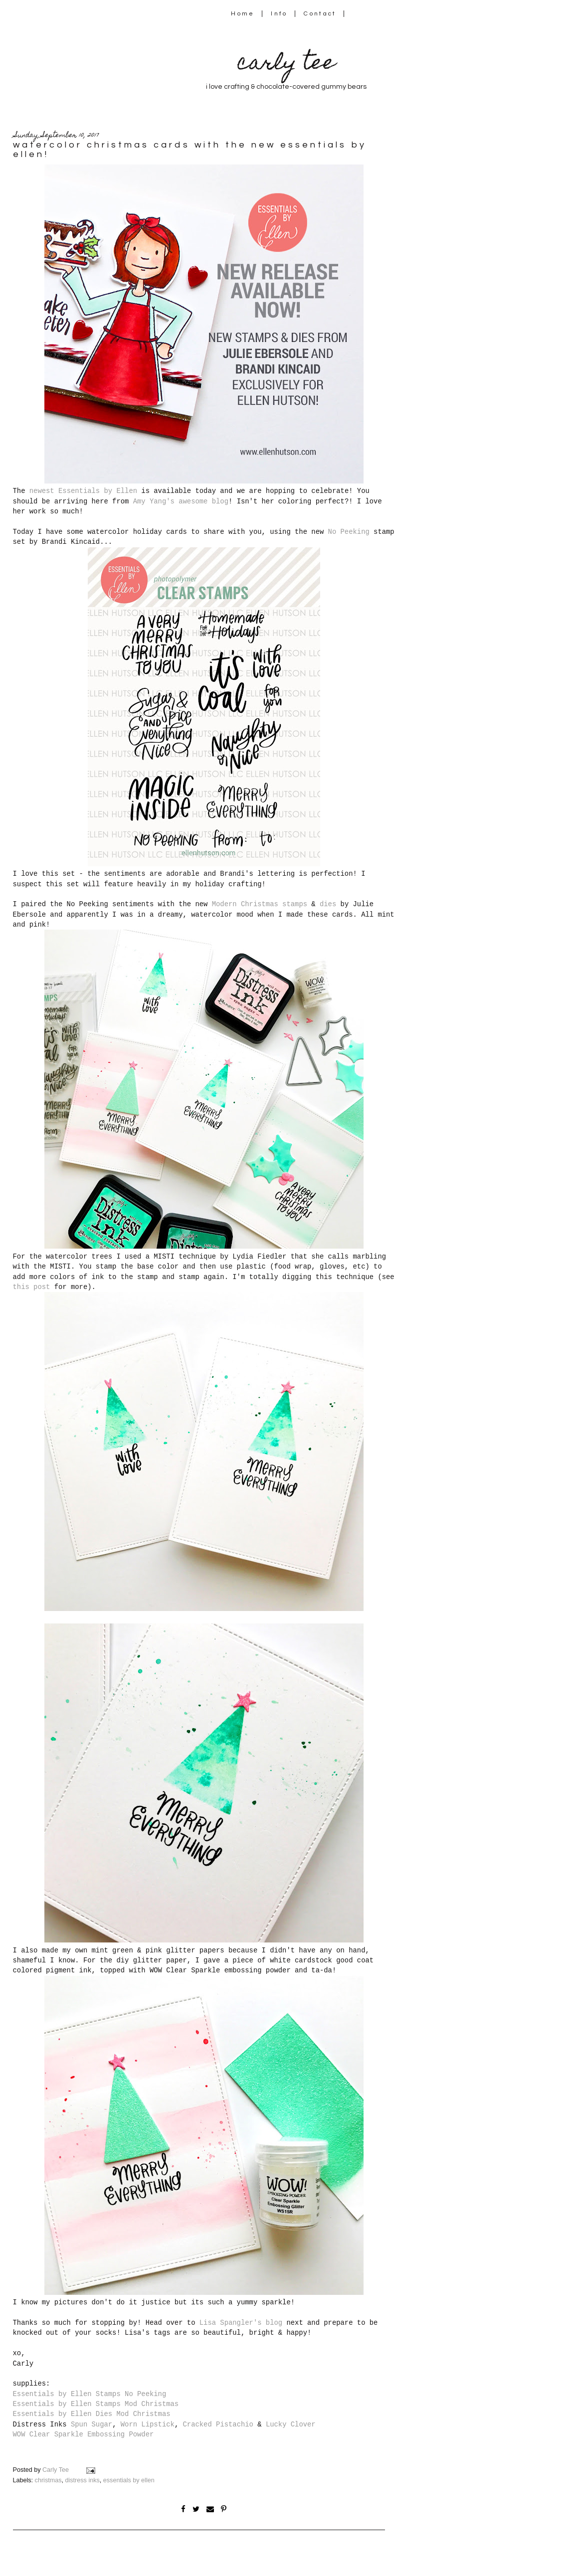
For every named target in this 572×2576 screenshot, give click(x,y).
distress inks (82, 2480)
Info (279, 13)
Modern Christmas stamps (259, 904)
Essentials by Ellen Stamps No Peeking (90, 2394)
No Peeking (349, 532)
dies (328, 904)
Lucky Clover (291, 2424)
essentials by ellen (129, 2480)
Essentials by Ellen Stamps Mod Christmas (96, 2404)
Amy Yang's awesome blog (180, 501)
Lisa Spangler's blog (240, 2323)
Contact (320, 13)
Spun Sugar (91, 2424)
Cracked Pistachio (218, 2424)
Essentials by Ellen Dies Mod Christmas (92, 2414)
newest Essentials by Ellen (83, 491)
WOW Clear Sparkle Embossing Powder (83, 2434)
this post (31, 1287)
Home (242, 13)
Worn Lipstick (148, 2424)
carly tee (286, 64)
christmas (48, 2480)
